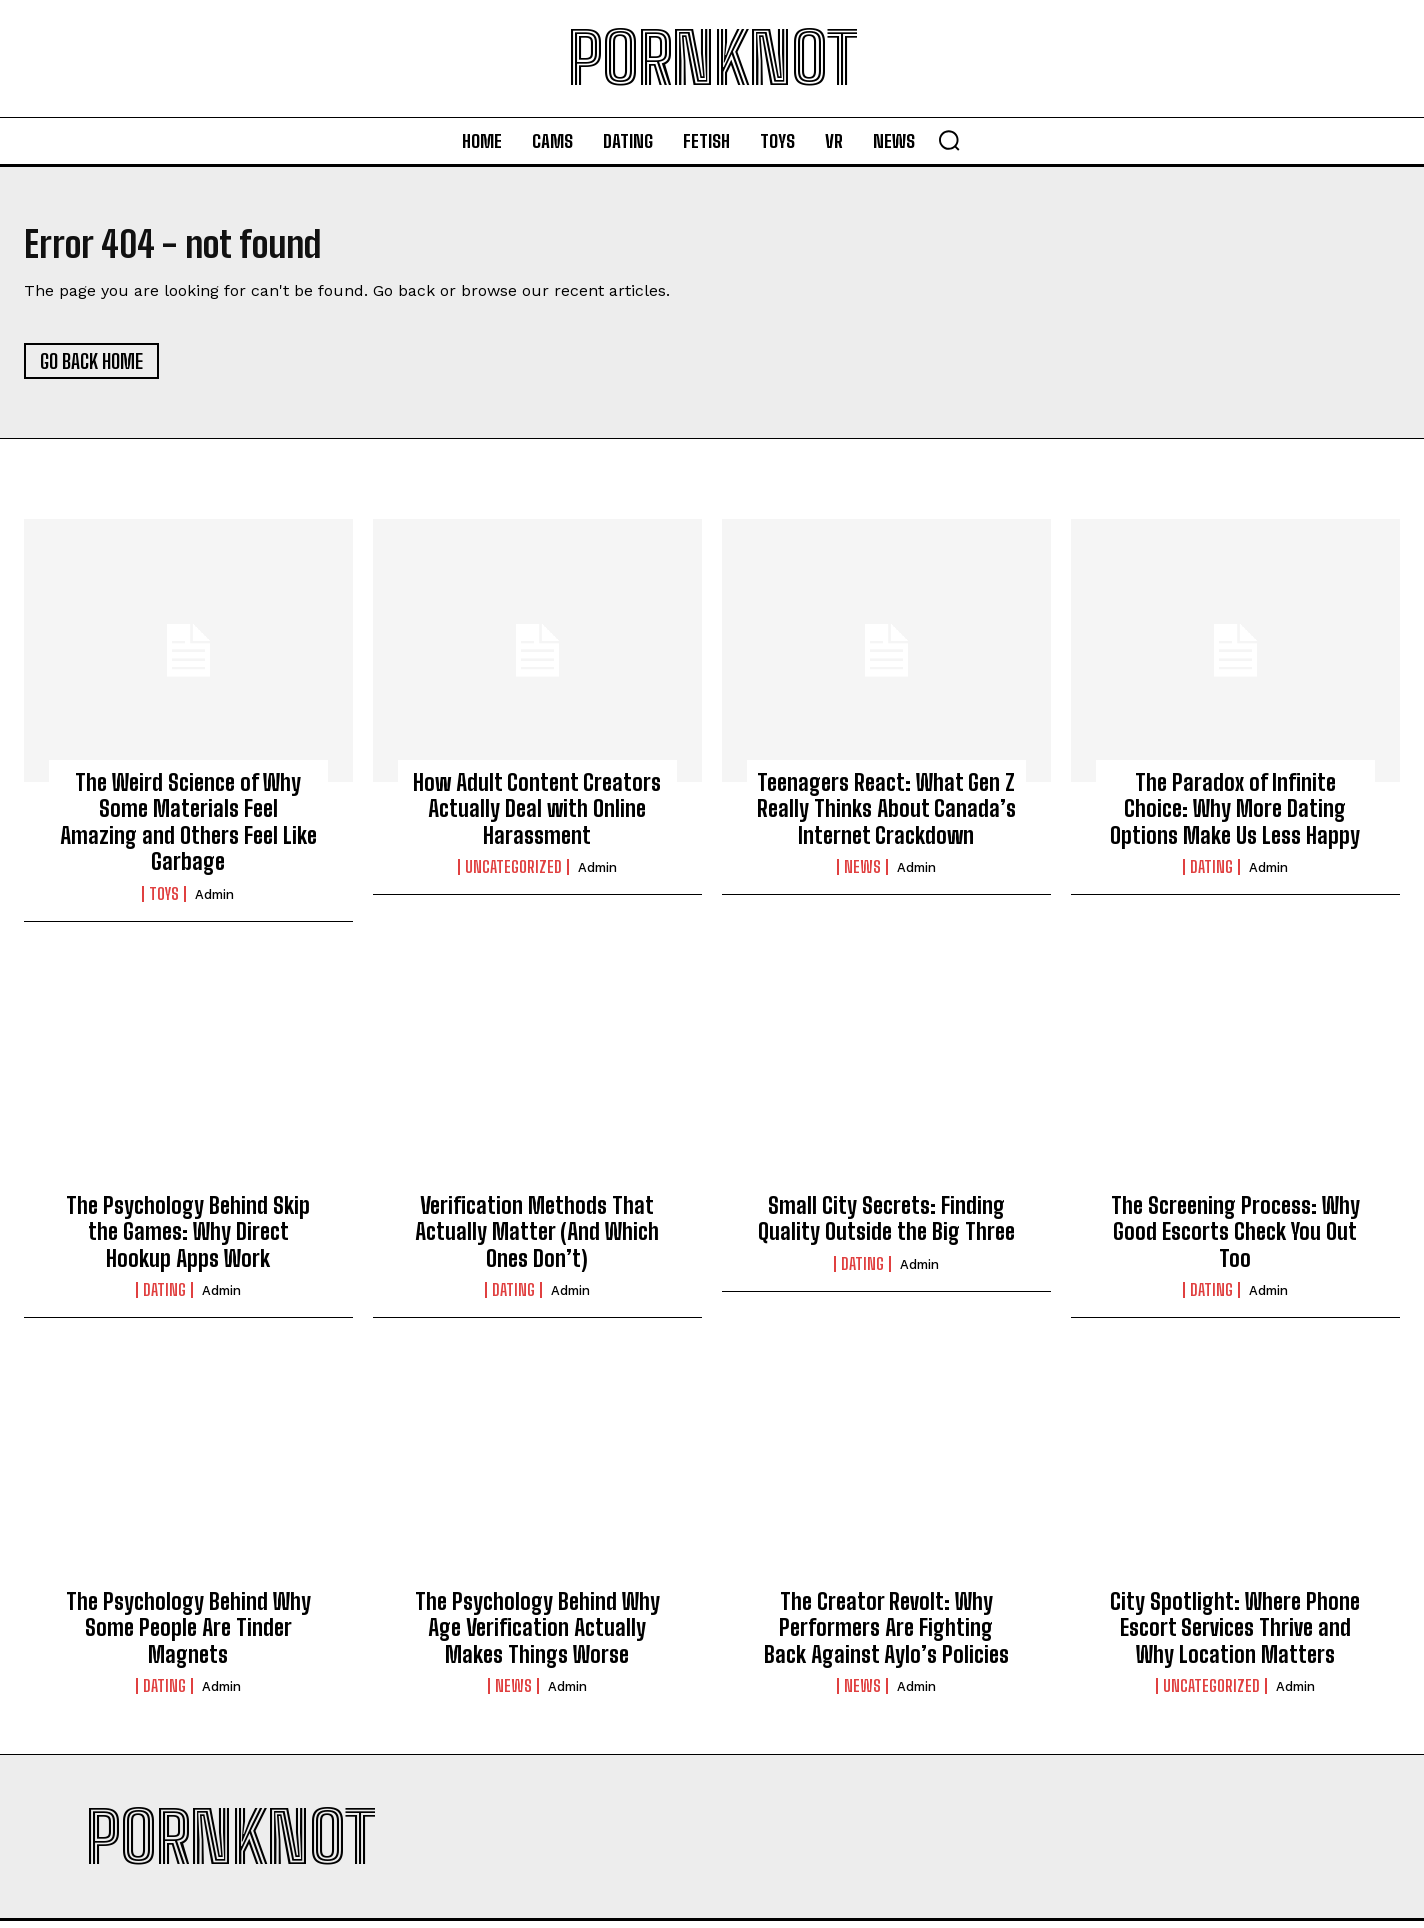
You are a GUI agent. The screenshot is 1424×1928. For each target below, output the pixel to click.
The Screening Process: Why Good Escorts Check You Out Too (1235, 1238)
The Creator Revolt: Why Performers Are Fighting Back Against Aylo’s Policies (886, 1635)
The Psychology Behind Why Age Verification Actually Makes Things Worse (537, 1635)
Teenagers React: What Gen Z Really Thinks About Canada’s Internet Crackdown (886, 816)
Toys (164, 900)
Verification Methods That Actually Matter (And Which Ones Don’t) (537, 1238)
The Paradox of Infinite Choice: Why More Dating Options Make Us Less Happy (1235, 816)
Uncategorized (513, 874)
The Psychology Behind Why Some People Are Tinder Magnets (188, 1635)
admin (214, 900)
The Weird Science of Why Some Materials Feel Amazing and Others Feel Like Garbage (188, 829)
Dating (1211, 874)
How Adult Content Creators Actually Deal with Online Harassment (537, 816)
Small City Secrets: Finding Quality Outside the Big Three (886, 1224)
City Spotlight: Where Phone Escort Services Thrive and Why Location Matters (1235, 1635)
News (862, 874)
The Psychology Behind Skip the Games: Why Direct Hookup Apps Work (188, 1238)
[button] (949, 140)
